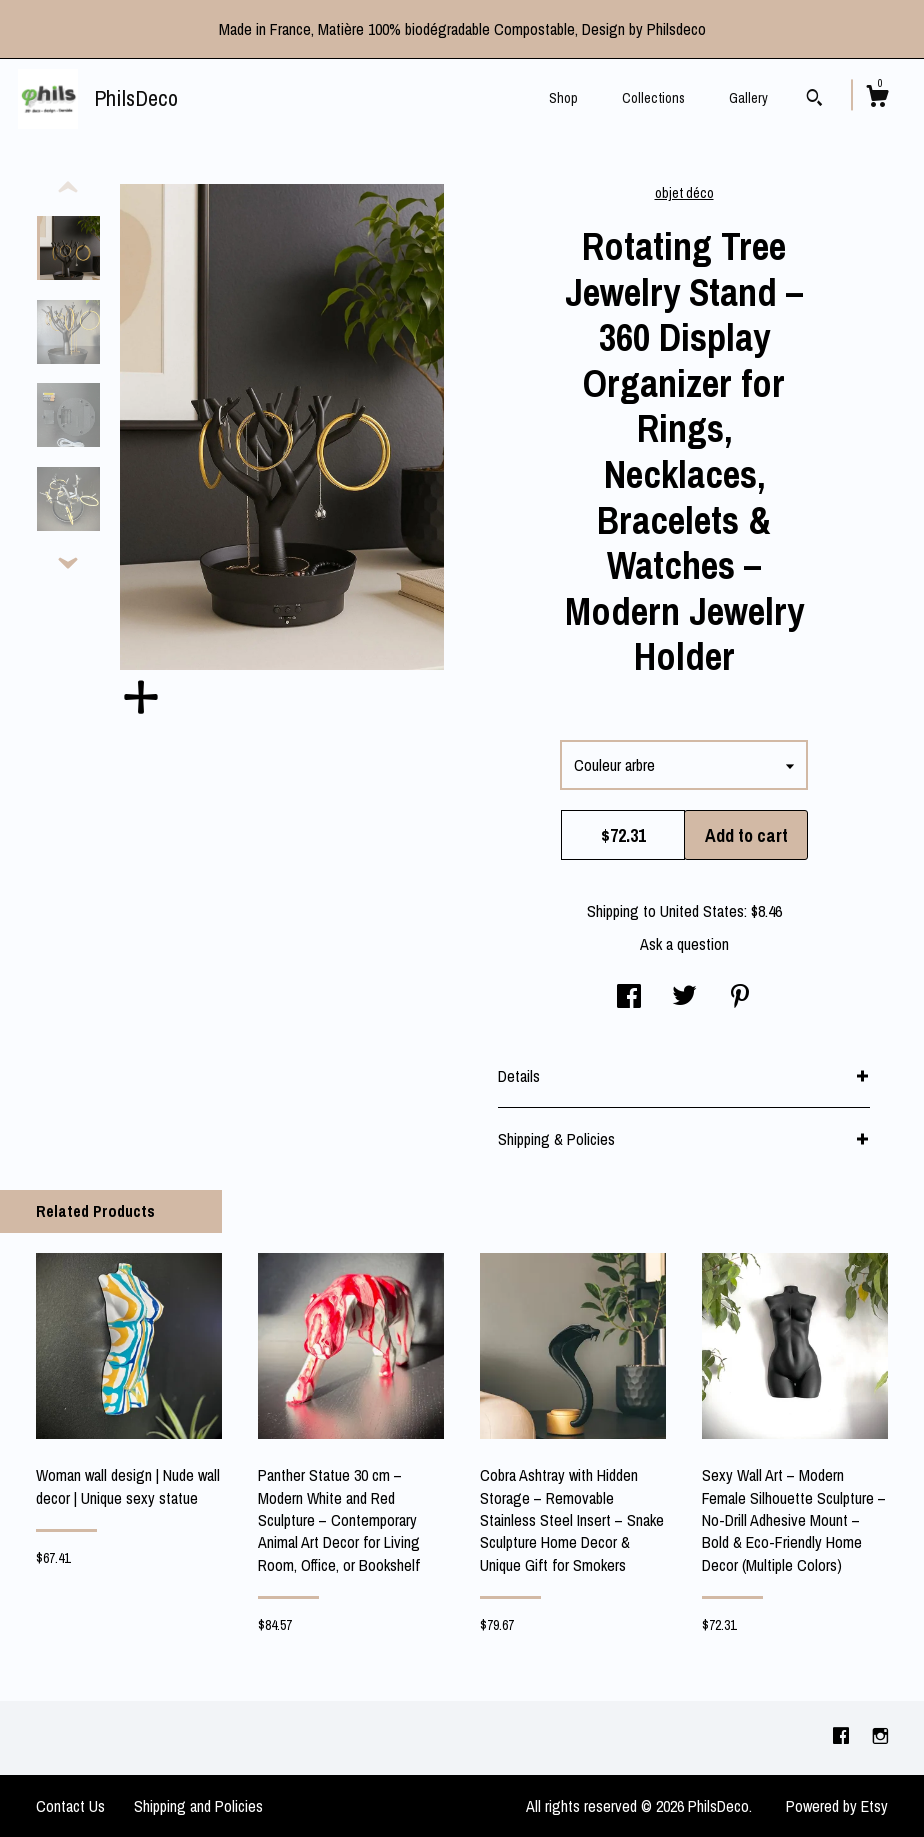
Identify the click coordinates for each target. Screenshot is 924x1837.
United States (702, 911)
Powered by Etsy (837, 1806)
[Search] (814, 100)
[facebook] (843, 1737)
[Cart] (877, 99)
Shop (563, 98)
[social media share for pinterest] (740, 998)
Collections (653, 98)
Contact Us (70, 1806)
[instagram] (880, 1737)
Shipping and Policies (198, 1806)
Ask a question (684, 944)
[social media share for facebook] (629, 998)
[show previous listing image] (68, 188)
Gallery (748, 98)
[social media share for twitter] (684, 998)
